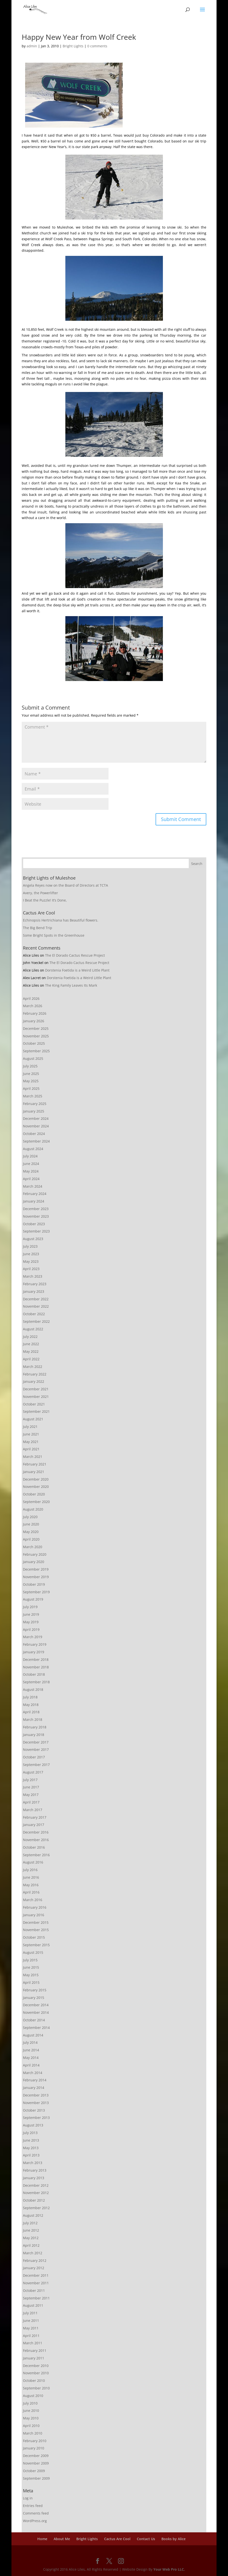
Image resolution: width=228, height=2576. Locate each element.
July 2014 (30, 2042)
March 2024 (32, 1186)
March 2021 (32, 1456)
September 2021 (36, 1411)
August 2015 (33, 1952)
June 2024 (31, 1163)
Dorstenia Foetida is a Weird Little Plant (77, 970)
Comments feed (36, 2513)
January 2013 (33, 2177)
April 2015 (31, 1982)
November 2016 (36, 1839)
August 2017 (33, 1772)
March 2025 (32, 1096)
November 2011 (36, 2283)
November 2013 (36, 2102)
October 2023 (34, 1224)
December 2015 (36, 1922)
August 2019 (33, 1599)
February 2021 (34, 1464)
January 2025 (33, 1111)
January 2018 (33, 1734)
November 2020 (36, 1486)
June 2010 (31, 2410)
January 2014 (33, 2087)
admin (32, 46)
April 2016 (31, 1892)
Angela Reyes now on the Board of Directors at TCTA (65, 885)
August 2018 (33, 1689)
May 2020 (31, 1531)
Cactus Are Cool (117, 2538)
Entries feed (33, 2505)
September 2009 (36, 2478)
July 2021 (30, 1426)
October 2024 (34, 1133)
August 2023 (33, 1238)
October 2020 (34, 1494)
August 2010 (33, 2395)
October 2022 (34, 1314)
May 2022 (31, 1351)
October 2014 (34, 2020)
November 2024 (36, 1126)
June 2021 (31, 1434)
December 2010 (36, 2365)
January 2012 (33, 2267)
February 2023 (34, 1284)
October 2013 (34, 2110)
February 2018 (34, 1727)
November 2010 (36, 2373)
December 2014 (36, 2005)
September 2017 (36, 1764)
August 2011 (33, 2305)
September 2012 (36, 2207)
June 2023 (31, 1254)
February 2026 (34, 1013)
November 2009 (36, 2463)
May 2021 (31, 1441)
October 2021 (34, 1404)
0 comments (97, 46)
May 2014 (31, 2057)
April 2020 (31, 1539)
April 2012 (31, 2245)
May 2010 (31, 2418)
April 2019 (31, 1629)
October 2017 (34, 1757)
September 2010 (36, 2388)
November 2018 (36, 1667)
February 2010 (34, 2440)
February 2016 (34, 1907)
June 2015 (31, 1967)
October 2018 (34, 1674)
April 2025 (31, 1088)
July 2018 (30, 1697)
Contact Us (146, 2538)
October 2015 (34, 1937)
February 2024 (34, 1193)
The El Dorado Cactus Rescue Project (75, 955)
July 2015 (30, 1960)
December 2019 (36, 1569)
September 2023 (36, 1231)
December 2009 (36, 2455)
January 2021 (33, 1471)
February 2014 (34, 2080)
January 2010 (33, 2448)
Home (42, 2538)
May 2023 (31, 1261)
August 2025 (33, 1058)
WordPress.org (35, 2520)
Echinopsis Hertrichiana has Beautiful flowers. (60, 920)
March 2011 (32, 2343)
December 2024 (36, 1118)
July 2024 (30, 1156)
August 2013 (33, 2125)
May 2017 (31, 1794)
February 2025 (34, 1103)
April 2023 (31, 1268)
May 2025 (31, 1081)
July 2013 (30, 2132)
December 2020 (36, 1479)
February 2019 (34, 1644)
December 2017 (36, 1742)
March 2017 (32, 1809)
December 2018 (36, 1659)
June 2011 (31, 2320)
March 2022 (32, 1366)
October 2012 (34, 2200)
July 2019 (30, 1606)
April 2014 (31, 2065)
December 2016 (36, 1832)
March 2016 (32, 1899)
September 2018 (36, 1682)
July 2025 (30, 1066)
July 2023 (30, 1246)
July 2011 (30, 2313)
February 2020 (34, 1554)
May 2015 (31, 1975)
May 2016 (31, 1885)
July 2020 (30, 1516)
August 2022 (33, 1329)
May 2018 (31, 1704)
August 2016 (33, 1862)
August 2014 (33, 2035)
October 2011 (34, 2290)
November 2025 (36, 1036)
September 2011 (36, 2298)
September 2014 (36, 2027)
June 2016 (31, 1877)
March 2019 (32, 1636)
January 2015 (33, 1997)
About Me (62, 2538)
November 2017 (36, 1749)
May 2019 (31, 1622)
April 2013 (31, 2155)
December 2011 (36, 2275)
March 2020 (32, 1546)
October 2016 (34, 1847)
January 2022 (33, 1381)
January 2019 (33, 1652)
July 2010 (30, 2403)
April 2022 (31, 1359)
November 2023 (36, 1216)
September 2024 (36, 1141)
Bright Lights (73, 46)
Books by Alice (173, 2538)
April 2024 (31, 1178)
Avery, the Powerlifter (40, 893)
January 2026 (33, 1021)
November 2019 (36, 1576)
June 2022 (31, 1344)
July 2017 (30, 1779)
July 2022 (30, 1336)
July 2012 (30, 2223)
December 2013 (36, 2095)
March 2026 (32, 1005)
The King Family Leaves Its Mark (71, 985)
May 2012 (31, 2237)
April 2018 (31, 1712)
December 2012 (36, 2185)
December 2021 (36, 1389)
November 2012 (36, 2192)
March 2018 (32, 1719)
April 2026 (31, 998)
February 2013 (34, 2170)
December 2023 (36, 1208)
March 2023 (32, 1276)
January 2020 (33, 1561)
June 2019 (31, 1614)
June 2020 (31, 1524)
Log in (28, 2498)
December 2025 (36, 1028)
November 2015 (36, 1929)
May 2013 (31, 2147)
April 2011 (31, 2335)
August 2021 (33, 1419)
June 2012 (31, 2230)
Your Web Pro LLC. (169, 2569)
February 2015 (34, 1990)
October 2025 (34, 1043)
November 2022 (36, 1306)
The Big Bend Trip (37, 927)
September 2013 (36, 2117)
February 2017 (34, 1817)
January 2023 (33, 1291)
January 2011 (33, 2358)
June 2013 (31, 2140)
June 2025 (31, 1073)
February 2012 (34, 2260)
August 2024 (33, 1148)
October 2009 (34, 2470)
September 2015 (36, 1945)
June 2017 (31, 1787)
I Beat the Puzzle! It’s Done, (45, 900)
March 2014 (32, 2072)
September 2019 (36, 1592)
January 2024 (33, 1201)
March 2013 (32, 2162)
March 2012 (32, 2253)
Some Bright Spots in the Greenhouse (53, 935)
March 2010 (32, 2433)
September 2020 (36, 1501)
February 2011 (34, 2350)
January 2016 (33, 1915)
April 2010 (31, 2425)
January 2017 (33, 1824)
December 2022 (36, 1299)
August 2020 (33, 1509)
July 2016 (30, 1869)
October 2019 (34, 1584)
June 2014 (31, 2050)
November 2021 (36, 1396)
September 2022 (36, 1321)
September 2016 (36, 1855)
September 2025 (36, 1051)
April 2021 (31, 1449)
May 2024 (31, 1171)
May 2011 (31, 2328)
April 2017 (31, 1802)
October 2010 (34, 2380)
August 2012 (33, 2215)
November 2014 (36, 2012)
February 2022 (34, 1374)
